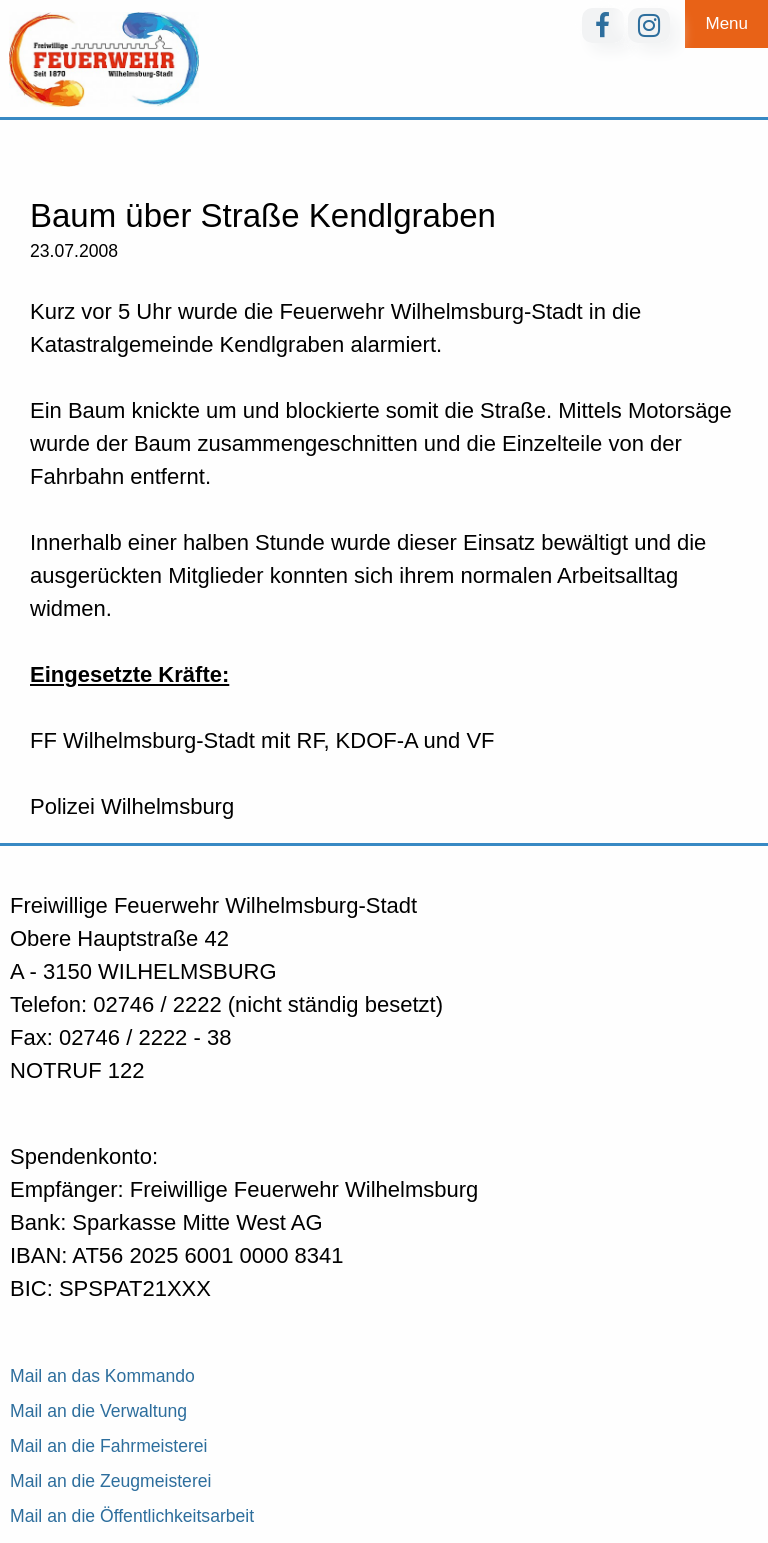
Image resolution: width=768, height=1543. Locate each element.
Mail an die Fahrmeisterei (109, 1446)
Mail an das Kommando (102, 1376)
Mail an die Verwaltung (98, 1411)
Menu (726, 23)
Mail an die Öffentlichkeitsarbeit (132, 1516)
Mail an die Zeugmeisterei (110, 1481)
